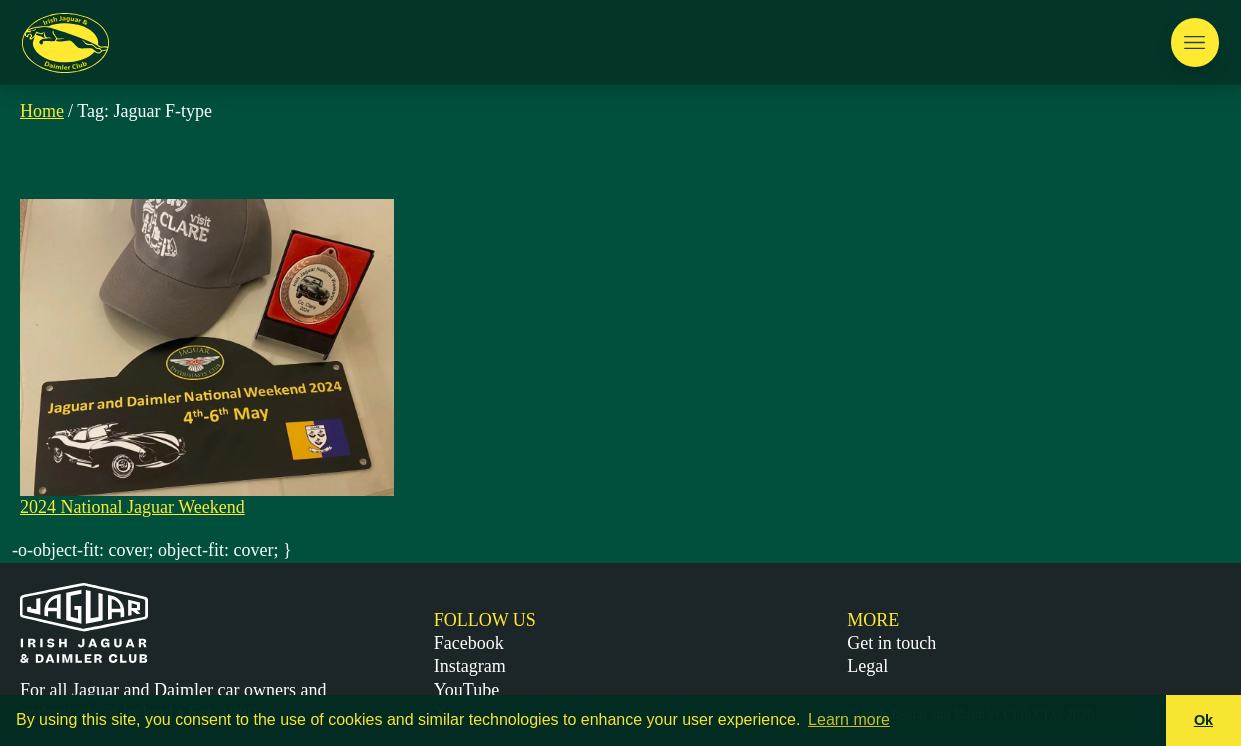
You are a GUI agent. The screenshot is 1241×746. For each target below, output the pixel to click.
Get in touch (891, 643)
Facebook (469, 643)
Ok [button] (1203, 720)
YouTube (467, 690)
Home (42, 111)
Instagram (470, 666)
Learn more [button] (849, 719)
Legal (867, 666)
